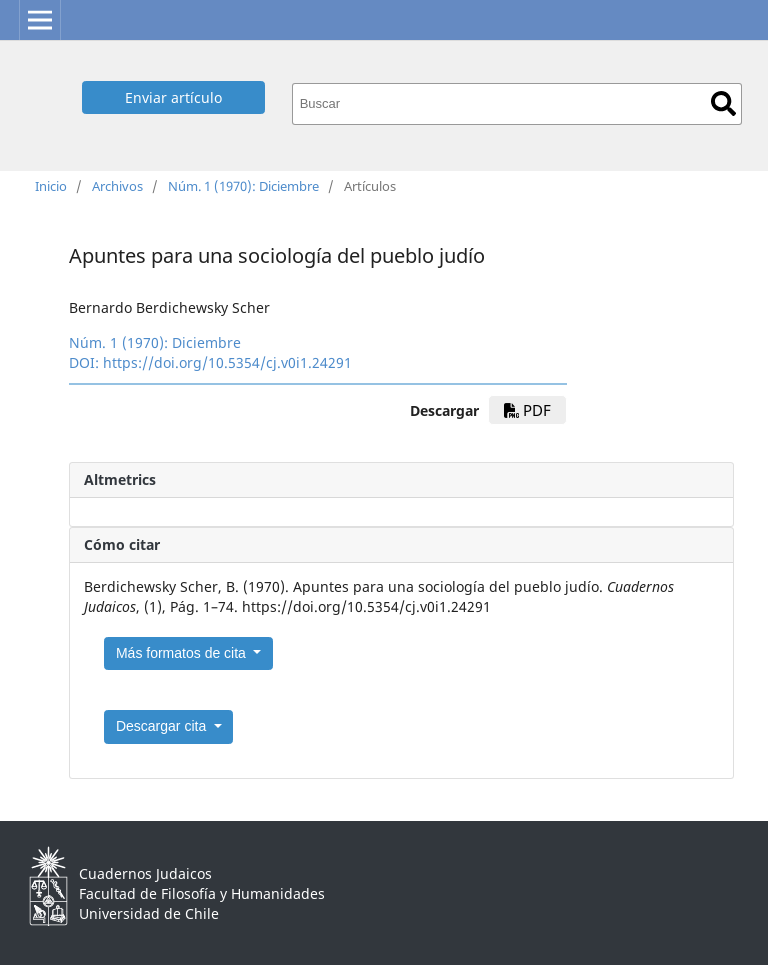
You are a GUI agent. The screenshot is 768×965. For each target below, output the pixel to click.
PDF (527, 410)
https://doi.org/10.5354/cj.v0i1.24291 (227, 362)
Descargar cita (163, 726)
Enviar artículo (173, 97)
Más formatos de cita (183, 653)
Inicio (51, 186)
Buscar (723, 103)
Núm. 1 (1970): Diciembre (243, 186)
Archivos (117, 186)
